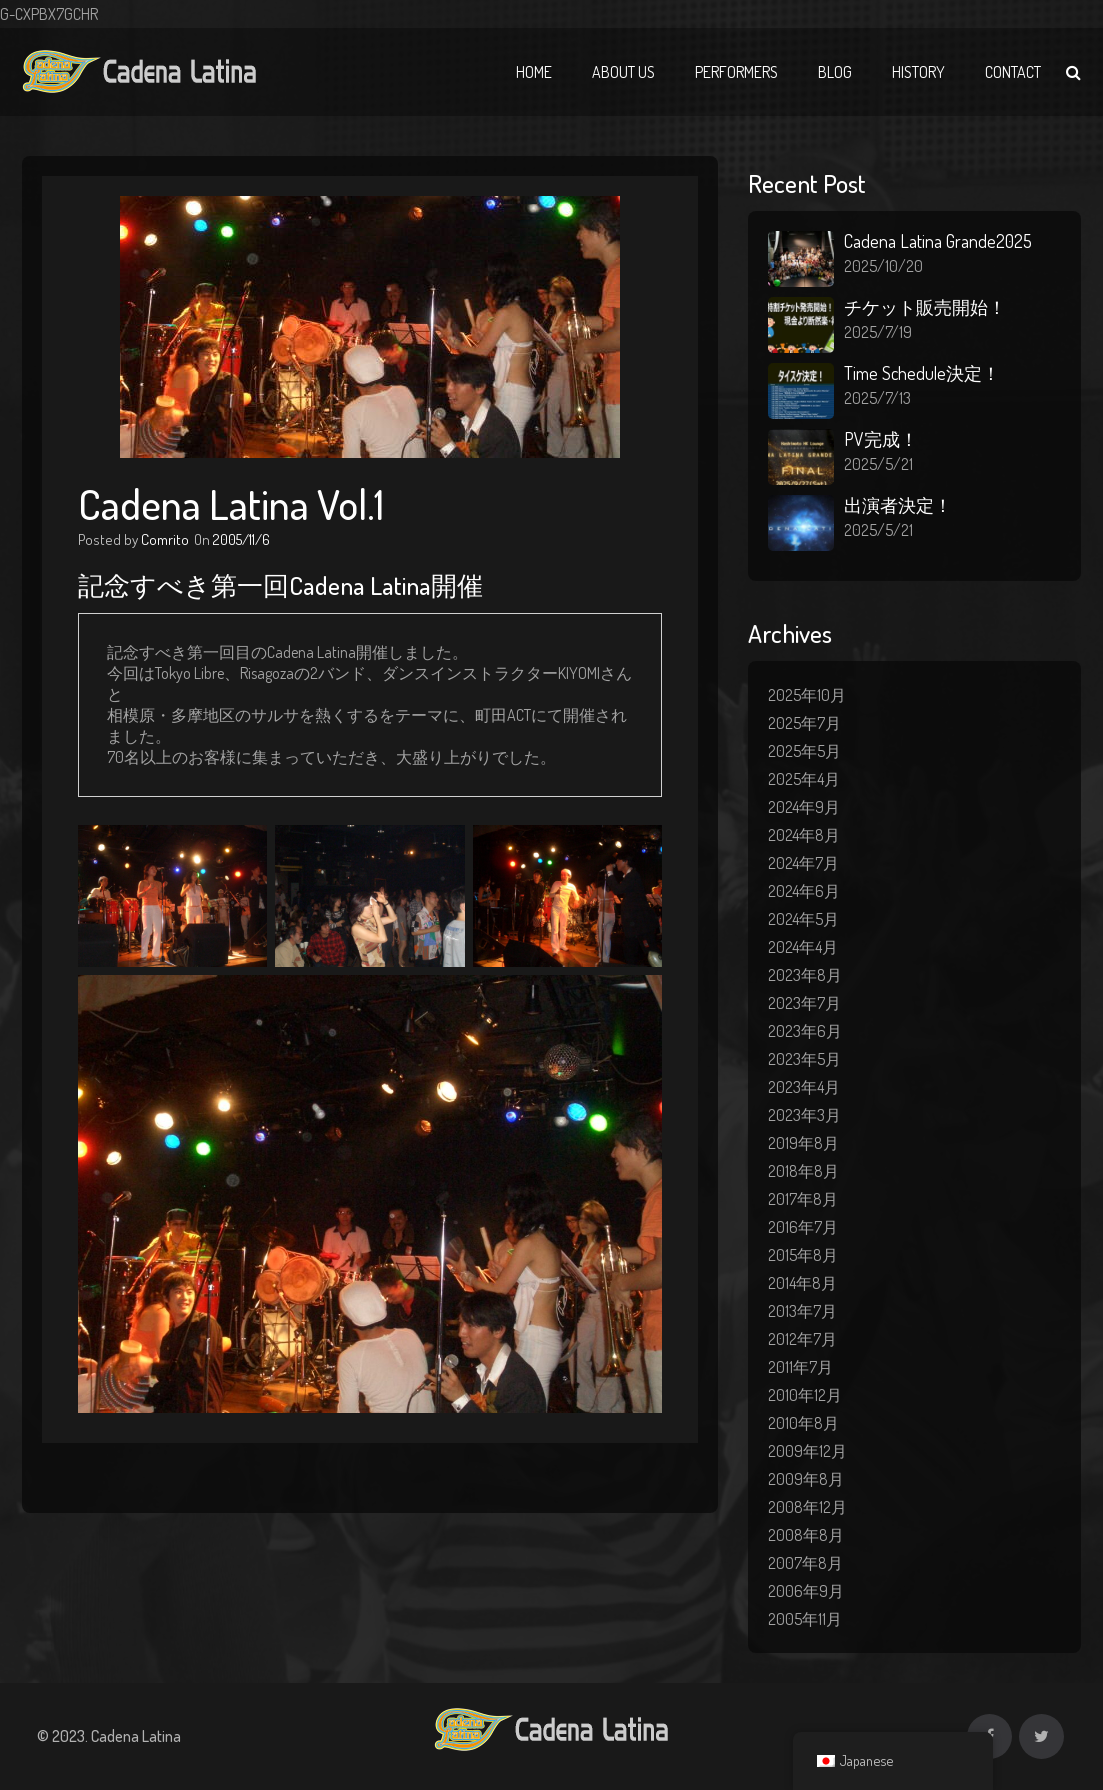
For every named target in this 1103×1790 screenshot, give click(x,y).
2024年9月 (804, 807)
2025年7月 (804, 723)
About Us (623, 72)
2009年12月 (807, 1451)
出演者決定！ (898, 505)
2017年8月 (803, 1199)
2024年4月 (803, 947)
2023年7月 (804, 1003)
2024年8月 (804, 835)
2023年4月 (804, 1087)
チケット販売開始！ (925, 307)
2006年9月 (806, 1591)
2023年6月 (805, 1031)
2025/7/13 (877, 398)
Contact (1013, 72)
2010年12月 (805, 1395)
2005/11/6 (241, 539)
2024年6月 (804, 891)
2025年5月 (804, 751)
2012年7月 (802, 1339)
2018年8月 (803, 1171)
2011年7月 (800, 1367)
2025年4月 (804, 779)
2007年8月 (805, 1563)
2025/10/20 (883, 266)
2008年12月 (807, 1507)
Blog (835, 72)
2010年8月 (803, 1423)
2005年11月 (805, 1619)
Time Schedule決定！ (922, 373)
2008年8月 (806, 1535)
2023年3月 (804, 1115)
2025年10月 (807, 695)
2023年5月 (804, 1059)
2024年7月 (803, 863)
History (918, 72)
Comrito (165, 539)
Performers (736, 72)
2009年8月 (806, 1479)
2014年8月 (802, 1283)
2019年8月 (803, 1143)
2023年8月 (805, 975)
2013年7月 (802, 1311)
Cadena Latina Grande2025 (938, 241)
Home (534, 72)
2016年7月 (803, 1227)
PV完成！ (881, 439)
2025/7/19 (878, 332)
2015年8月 (803, 1255)
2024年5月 (803, 919)
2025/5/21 (878, 464)
